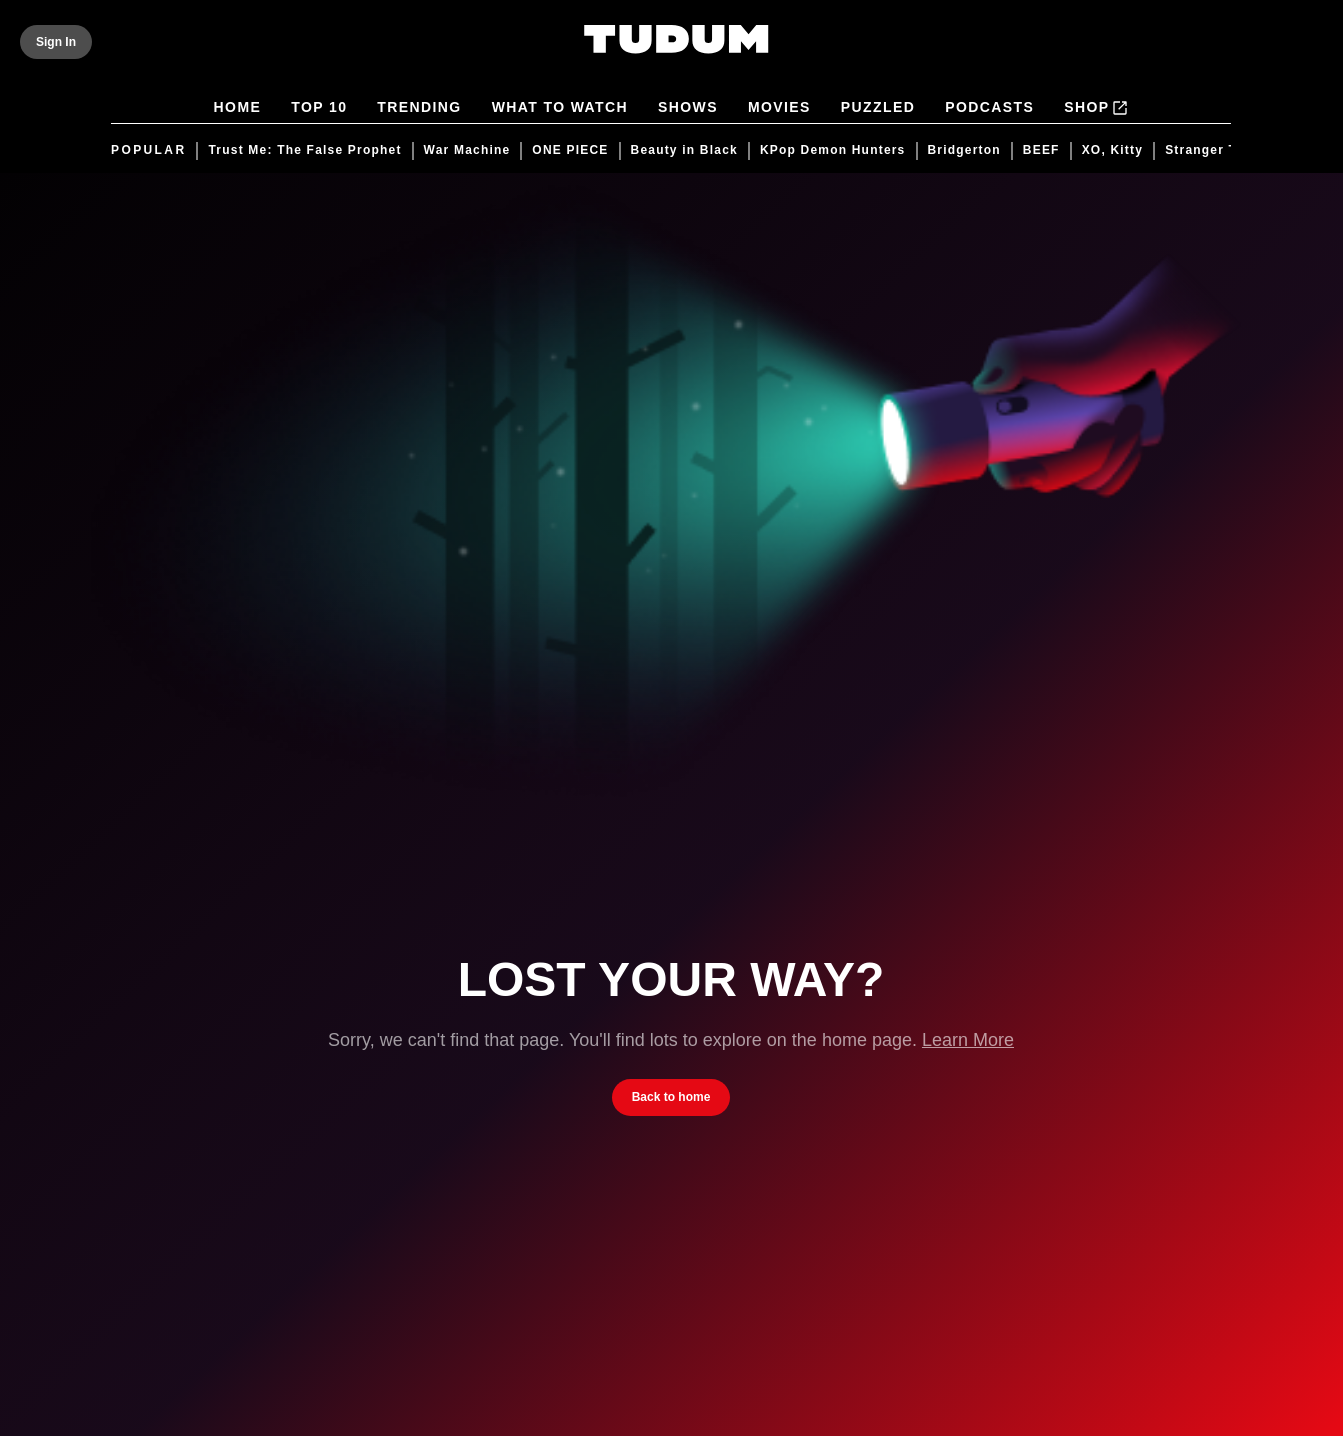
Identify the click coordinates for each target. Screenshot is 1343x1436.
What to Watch (560, 108)
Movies (779, 108)
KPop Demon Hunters (833, 150)
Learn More (968, 1040)
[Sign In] (56, 42)
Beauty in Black (684, 150)
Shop (1097, 108)
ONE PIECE (571, 150)
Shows (689, 108)
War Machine (467, 150)
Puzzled (878, 108)
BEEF (1041, 150)
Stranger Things (1221, 150)
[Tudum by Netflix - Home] (676, 52)
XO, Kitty (1112, 150)
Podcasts (990, 108)
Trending (420, 108)
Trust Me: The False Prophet (305, 150)
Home (238, 108)
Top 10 (320, 108)
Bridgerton (964, 150)
